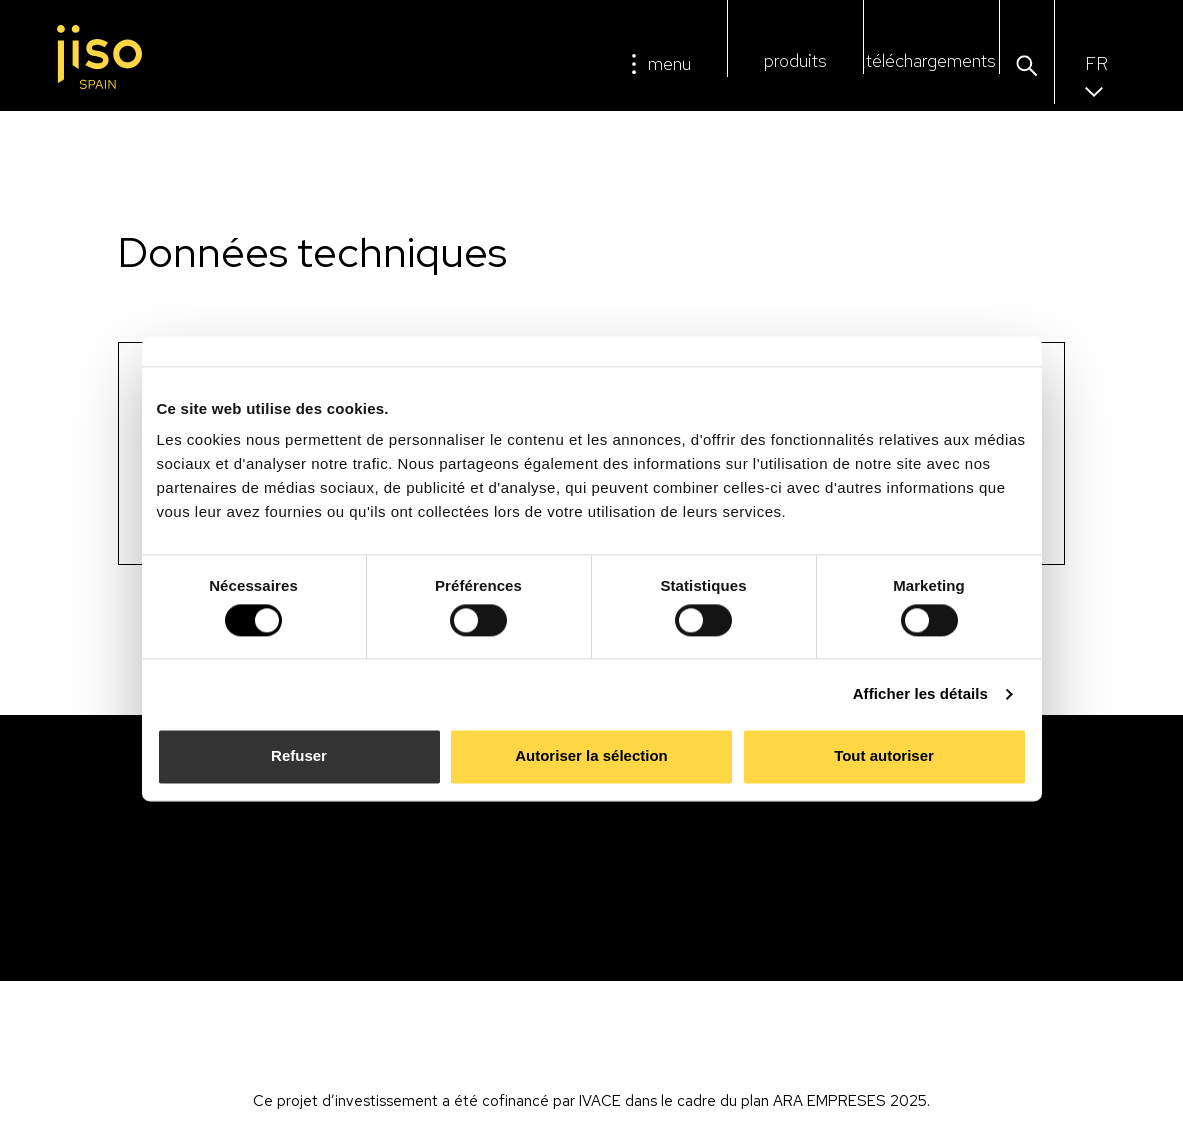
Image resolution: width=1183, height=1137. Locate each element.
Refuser (299, 756)
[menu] (634, 64)
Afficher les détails (920, 693)
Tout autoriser (884, 756)
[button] (1026, 66)
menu (669, 63)
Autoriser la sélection (591, 756)
